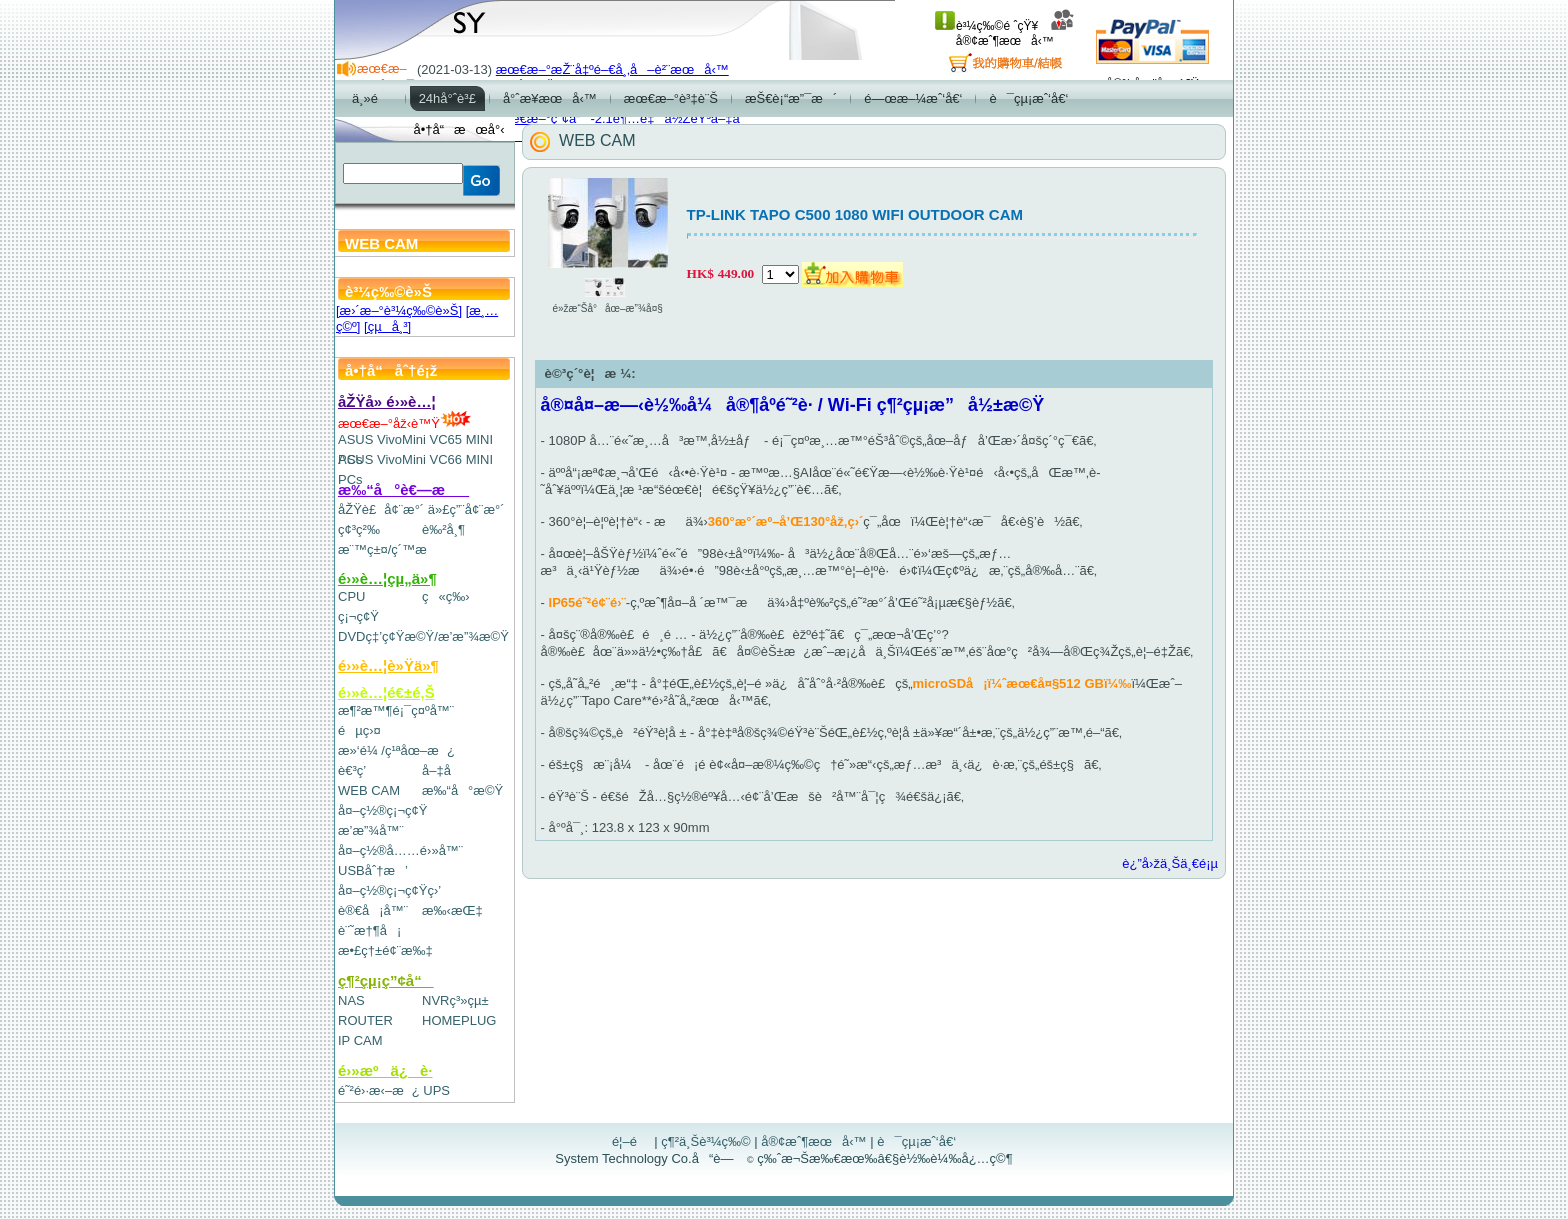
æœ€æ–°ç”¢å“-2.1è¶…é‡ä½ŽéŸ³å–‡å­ (623, 118)
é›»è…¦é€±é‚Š (386, 692)
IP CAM (360, 1040)
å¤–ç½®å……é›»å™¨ (400, 850)
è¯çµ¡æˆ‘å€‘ (916, 1141)
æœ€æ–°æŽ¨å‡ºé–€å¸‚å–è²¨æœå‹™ (612, 69)
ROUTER (365, 1020)
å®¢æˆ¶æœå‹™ (1015, 33)
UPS (436, 1090)
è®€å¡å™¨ (373, 910)
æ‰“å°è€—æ (403, 489)
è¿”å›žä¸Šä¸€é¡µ (1170, 863)
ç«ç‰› (446, 596)
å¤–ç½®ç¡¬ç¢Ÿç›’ (389, 890)
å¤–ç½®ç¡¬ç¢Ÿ (382, 810)
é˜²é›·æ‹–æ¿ (379, 1090)
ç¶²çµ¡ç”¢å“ (386, 980)
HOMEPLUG (459, 1020)
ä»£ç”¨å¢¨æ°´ (466, 509)
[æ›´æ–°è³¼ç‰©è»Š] (399, 310)
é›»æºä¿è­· (385, 1070)
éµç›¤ (359, 730)
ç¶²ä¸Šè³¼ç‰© (706, 1141)
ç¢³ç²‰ (359, 529)
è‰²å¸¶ (443, 529)
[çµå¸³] (387, 326)
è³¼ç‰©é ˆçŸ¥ (986, 26)
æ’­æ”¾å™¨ (371, 830)
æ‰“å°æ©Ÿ (462, 790)
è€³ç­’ (352, 770)
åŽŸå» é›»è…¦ (387, 401)
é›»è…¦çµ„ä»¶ (387, 578)
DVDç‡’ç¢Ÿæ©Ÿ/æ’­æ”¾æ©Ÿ (423, 636)
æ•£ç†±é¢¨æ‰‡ (385, 950)
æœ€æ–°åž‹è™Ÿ (404, 423)
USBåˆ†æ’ (372, 870)
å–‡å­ (441, 770)
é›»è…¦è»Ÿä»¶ (388, 665)
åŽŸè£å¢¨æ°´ (381, 509)
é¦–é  (631, 1141)
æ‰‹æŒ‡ (452, 910)
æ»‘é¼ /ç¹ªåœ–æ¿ (396, 750)
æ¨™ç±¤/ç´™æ (391, 549)
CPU (351, 596)
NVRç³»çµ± (455, 1000)
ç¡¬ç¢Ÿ (358, 616)
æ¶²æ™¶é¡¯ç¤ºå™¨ (396, 710)
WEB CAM (369, 790)
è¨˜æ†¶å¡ (369, 930)
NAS (351, 1000)
